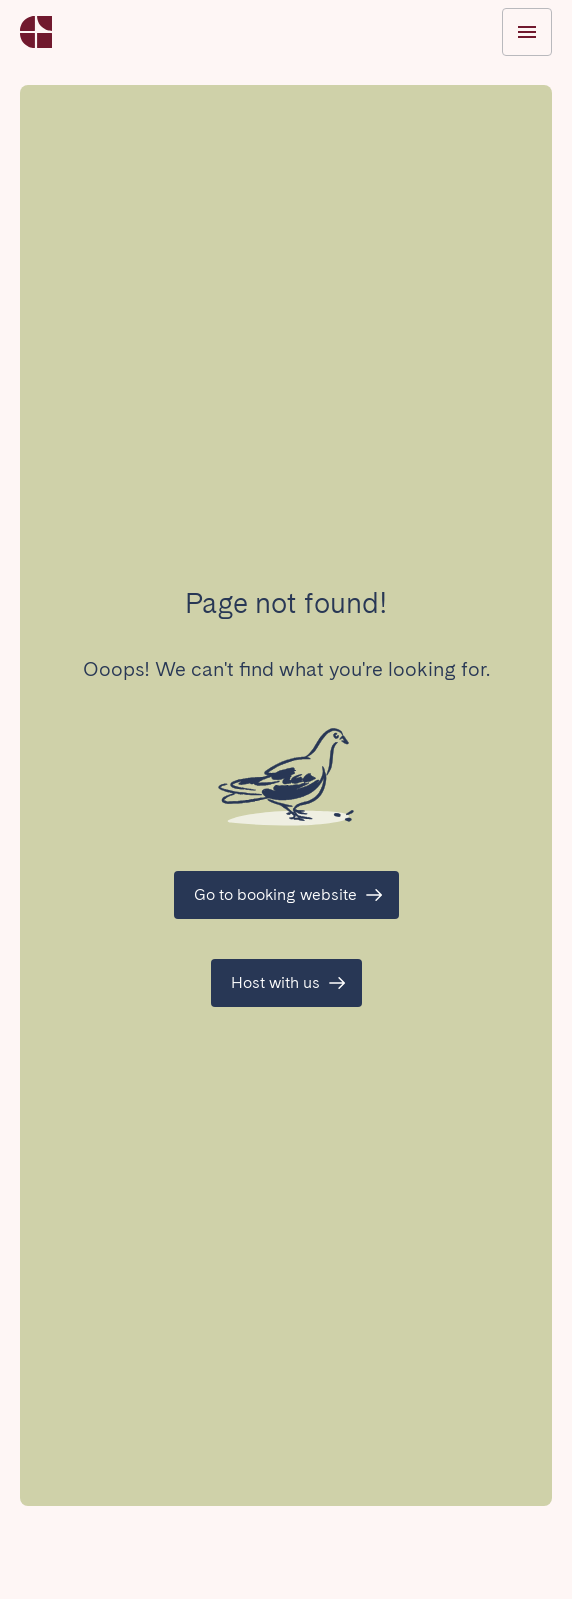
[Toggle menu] (527, 32)
